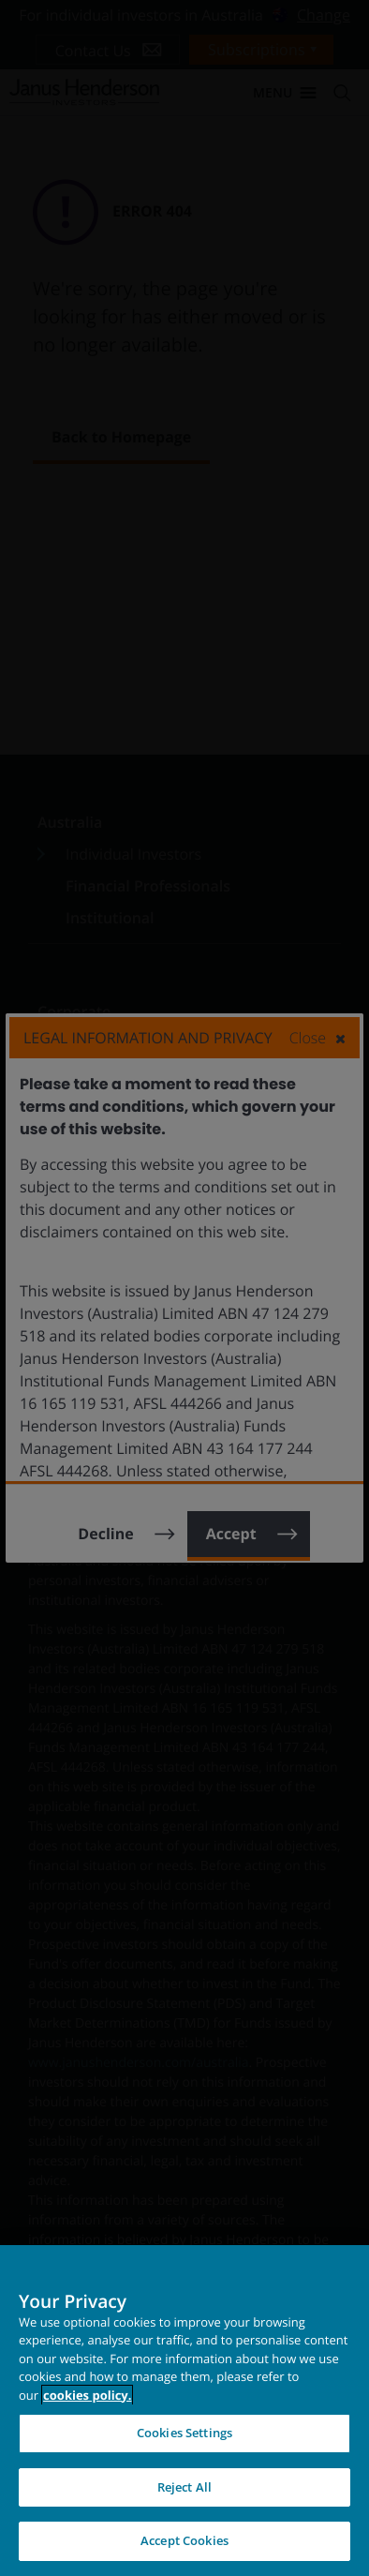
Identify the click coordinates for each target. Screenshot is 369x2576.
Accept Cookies (184, 2540)
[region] (184, 2410)
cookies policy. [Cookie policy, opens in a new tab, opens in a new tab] (87, 2395)
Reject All (184, 2487)
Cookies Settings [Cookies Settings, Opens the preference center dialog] (184, 2432)
